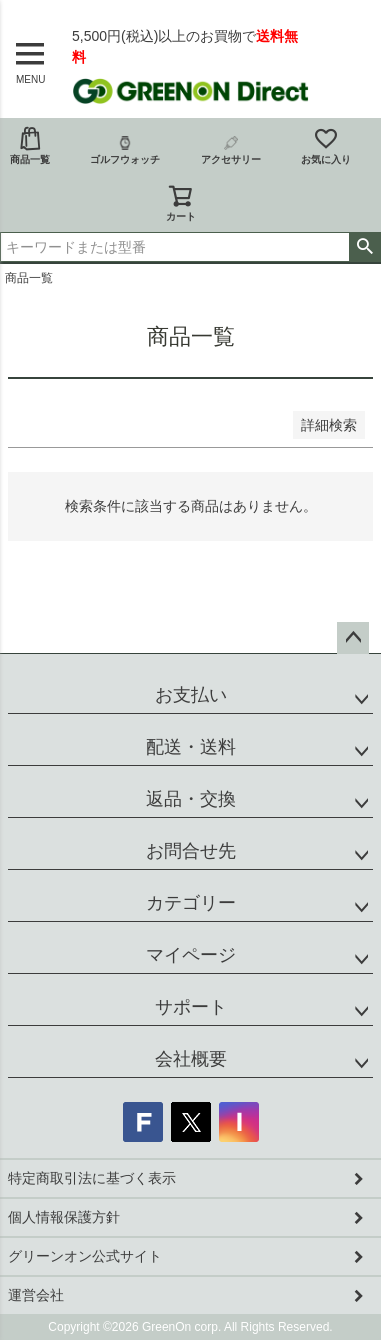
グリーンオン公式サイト (85, 1256)
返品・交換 (191, 799)
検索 (364, 247)
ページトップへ (353, 638)
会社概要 (191, 1059)
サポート (191, 1007)
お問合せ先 (191, 851)
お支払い (191, 695)
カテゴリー (191, 903)
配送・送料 (191, 747)
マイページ (191, 955)
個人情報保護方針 (64, 1217)
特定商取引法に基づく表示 (92, 1178)
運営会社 (36, 1295)
